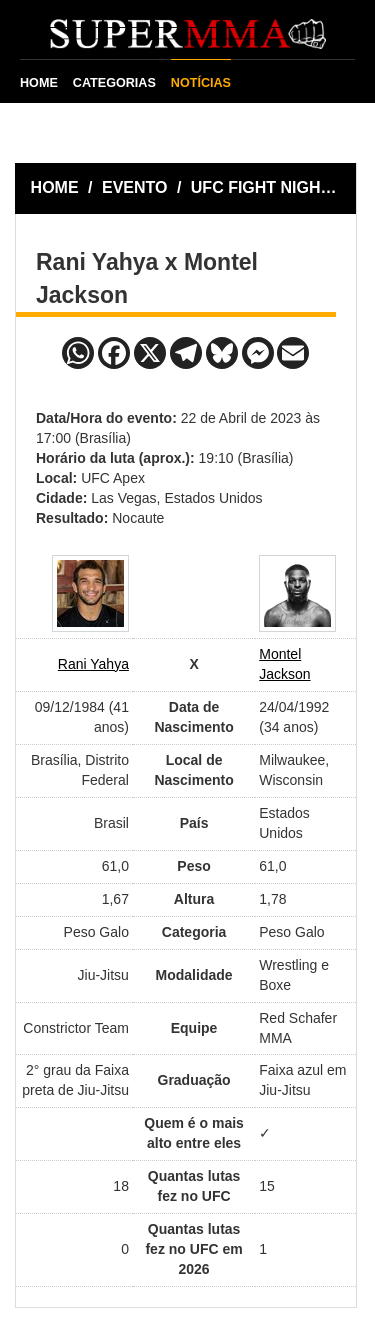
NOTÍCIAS (201, 83)
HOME (39, 83)
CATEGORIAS (114, 83)
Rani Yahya (93, 664)
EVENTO (135, 187)
